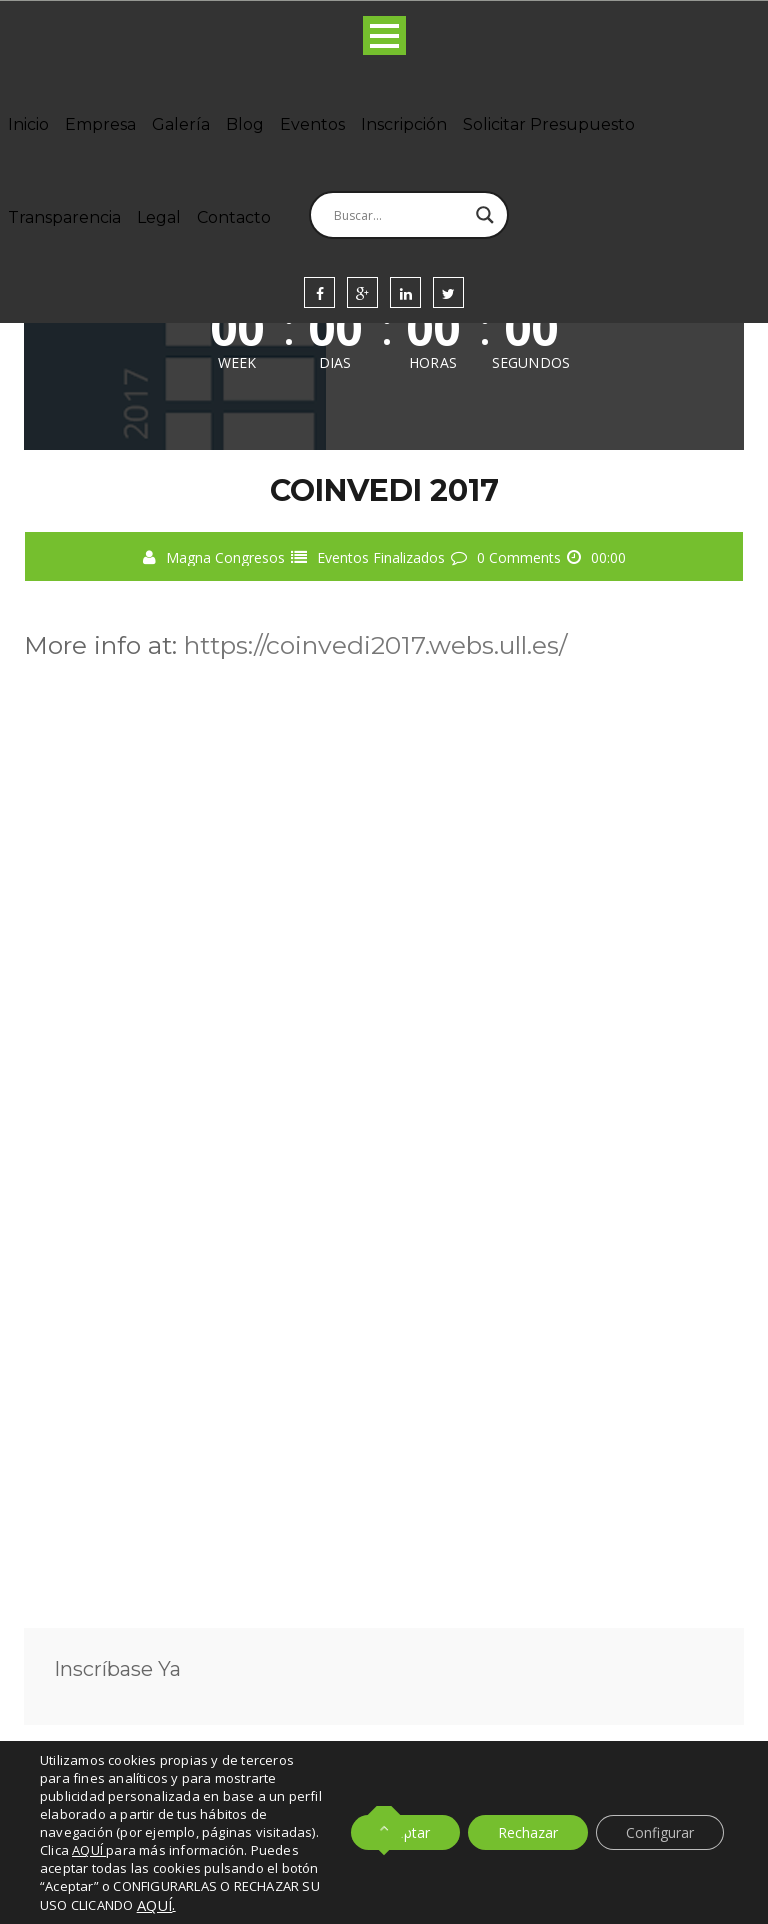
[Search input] (400, 215)
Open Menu (384, 35)
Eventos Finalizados (381, 557)
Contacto (234, 217)
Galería (181, 124)
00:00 (608, 557)
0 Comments (519, 557)
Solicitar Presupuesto (549, 124)
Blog (245, 124)
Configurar (660, 1832)
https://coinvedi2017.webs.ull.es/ (375, 645)
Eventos (312, 124)
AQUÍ (155, 1905)
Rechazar (528, 1832)
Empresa (100, 124)
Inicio (28, 124)
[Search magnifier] (485, 215)
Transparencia (64, 217)
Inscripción (404, 124)
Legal (159, 217)
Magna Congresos (225, 557)
